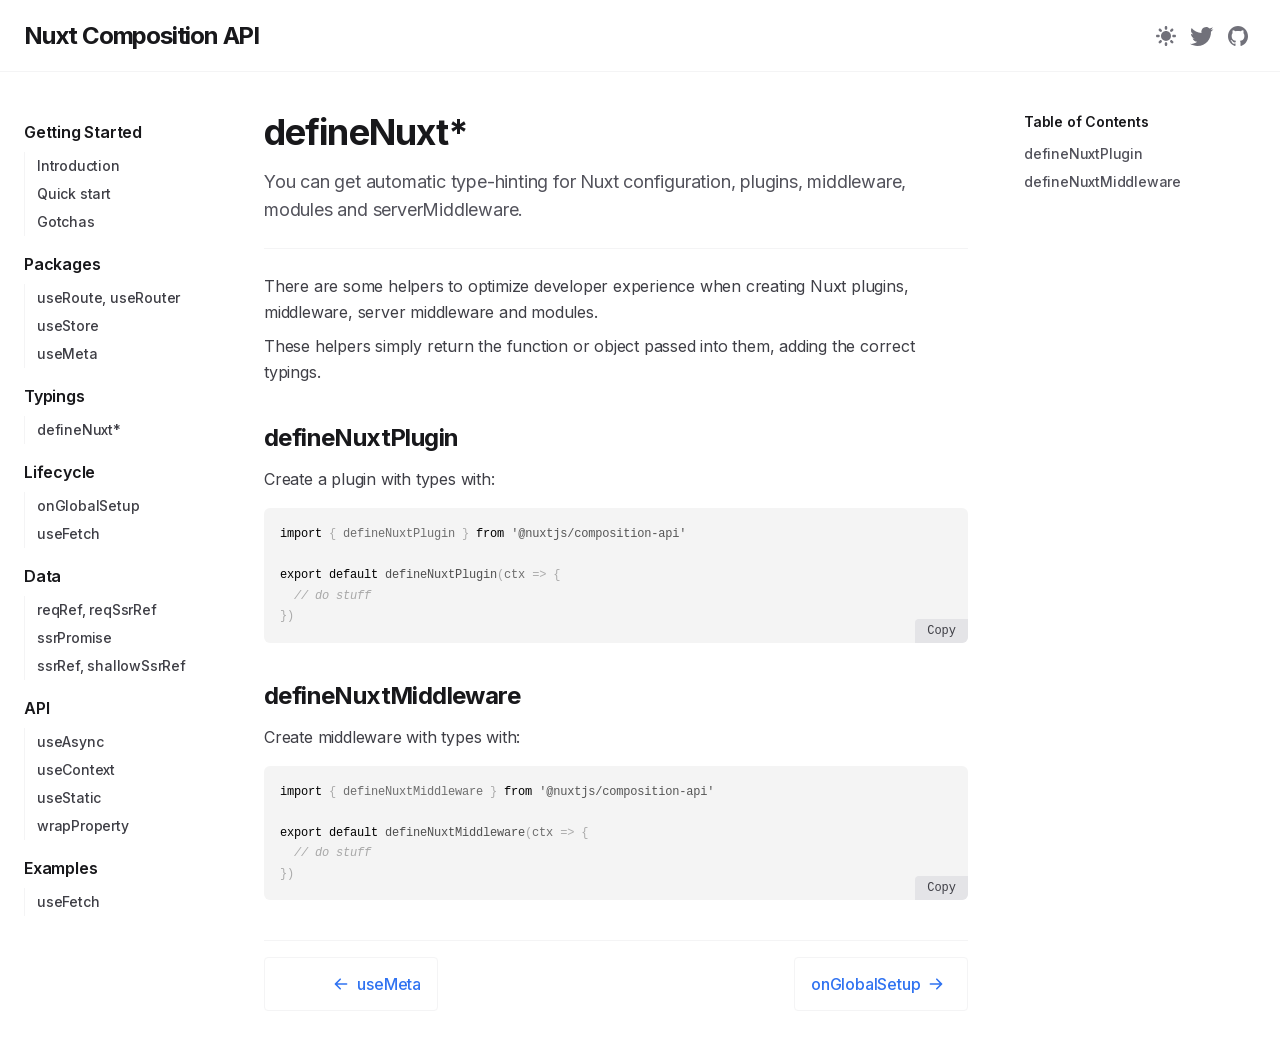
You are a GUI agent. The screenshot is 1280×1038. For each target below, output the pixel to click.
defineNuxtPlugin (361, 437)
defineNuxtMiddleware (392, 700)
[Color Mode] (1166, 36)
